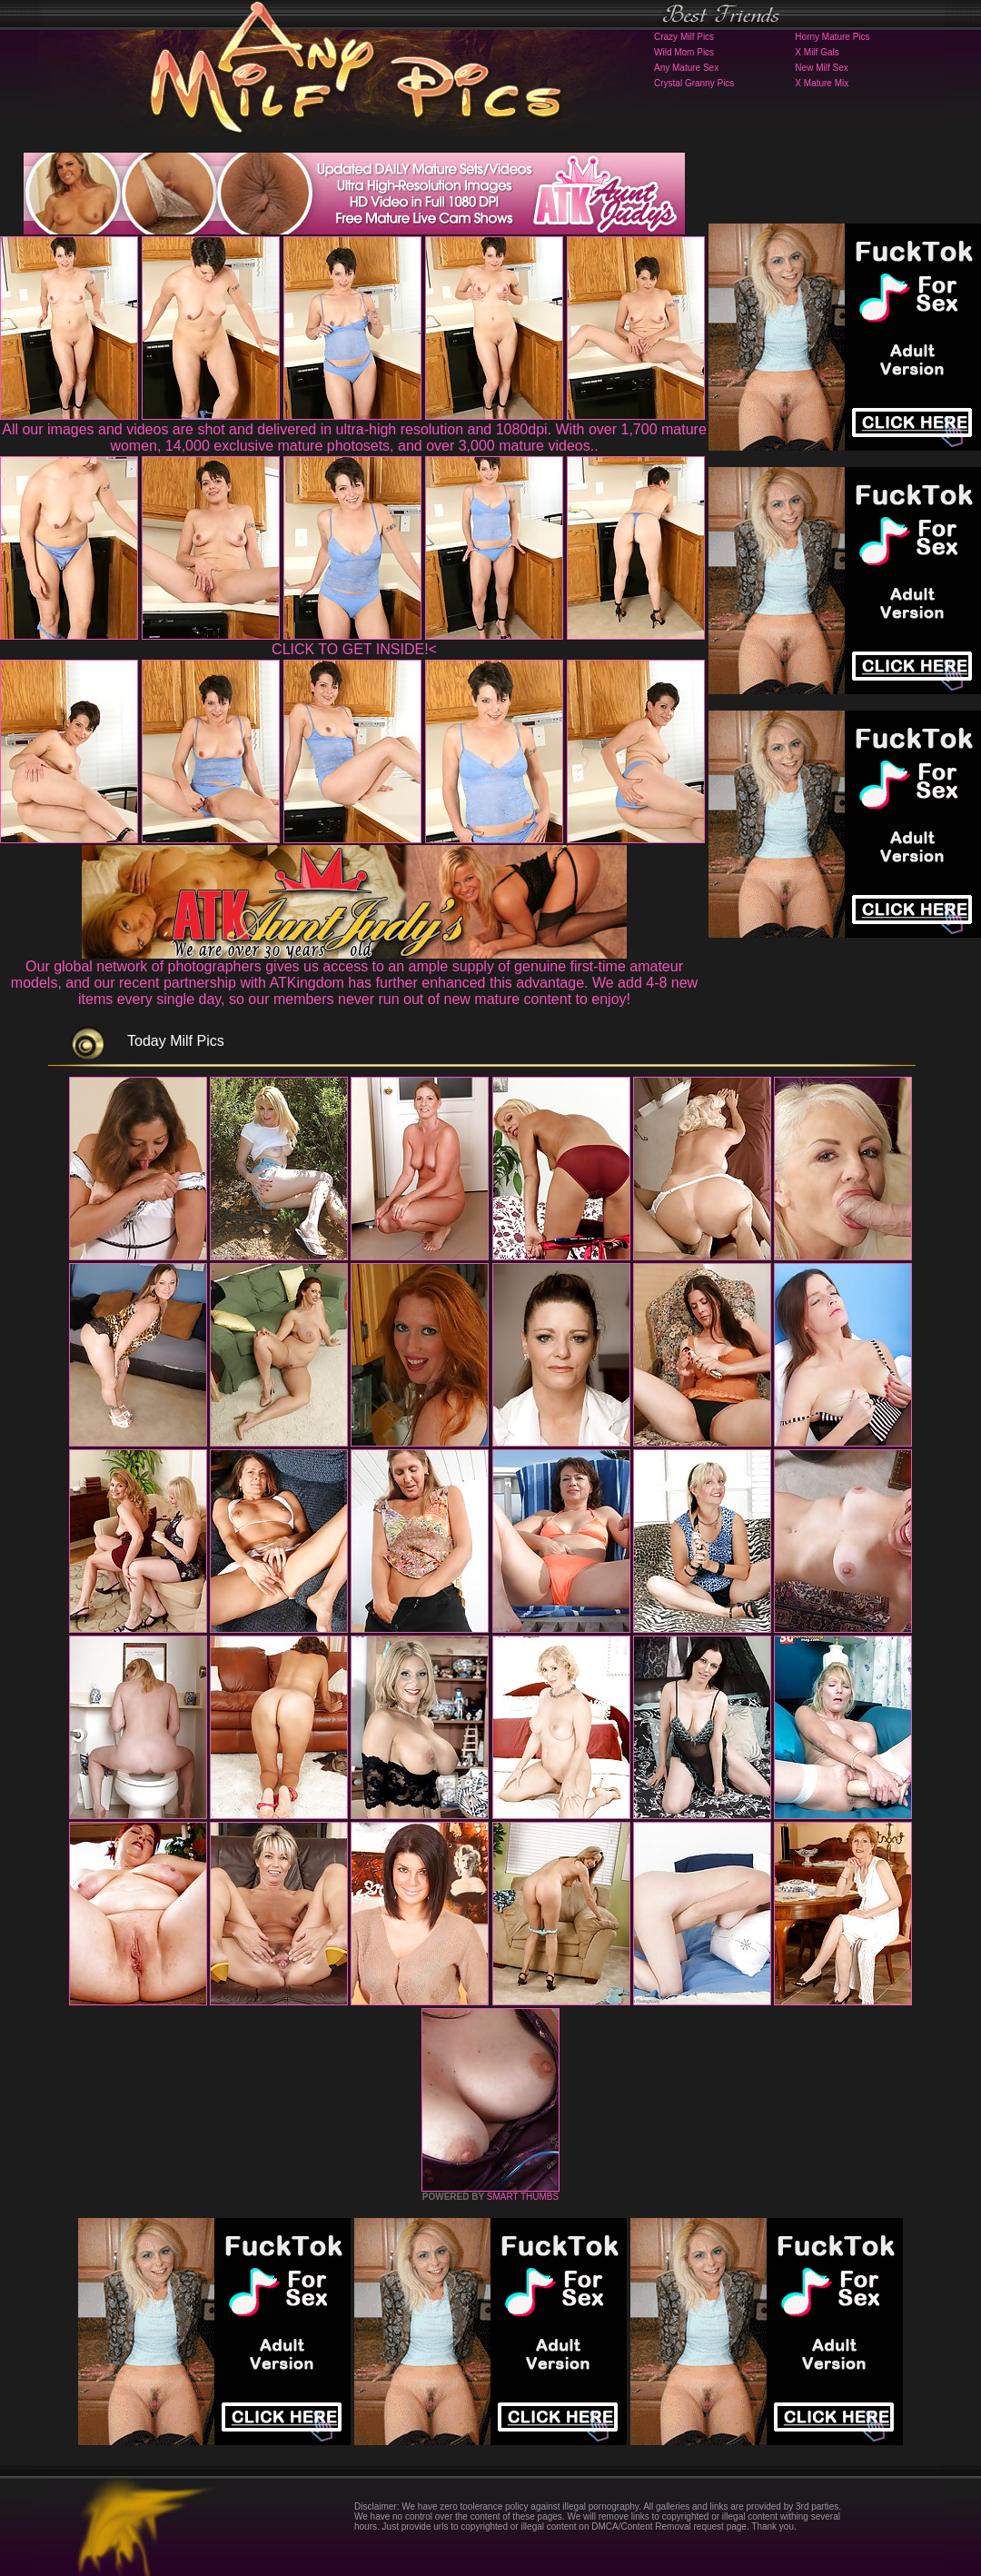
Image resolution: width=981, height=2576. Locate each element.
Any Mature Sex (686, 68)
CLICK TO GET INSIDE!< (354, 649)
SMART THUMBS (523, 2197)
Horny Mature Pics (832, 37)
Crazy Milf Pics (684, 37)
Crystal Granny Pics (694, 83)
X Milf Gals (816, 52)
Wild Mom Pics (684, 52)
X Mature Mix (821, 83)
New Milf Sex (821, 68)
